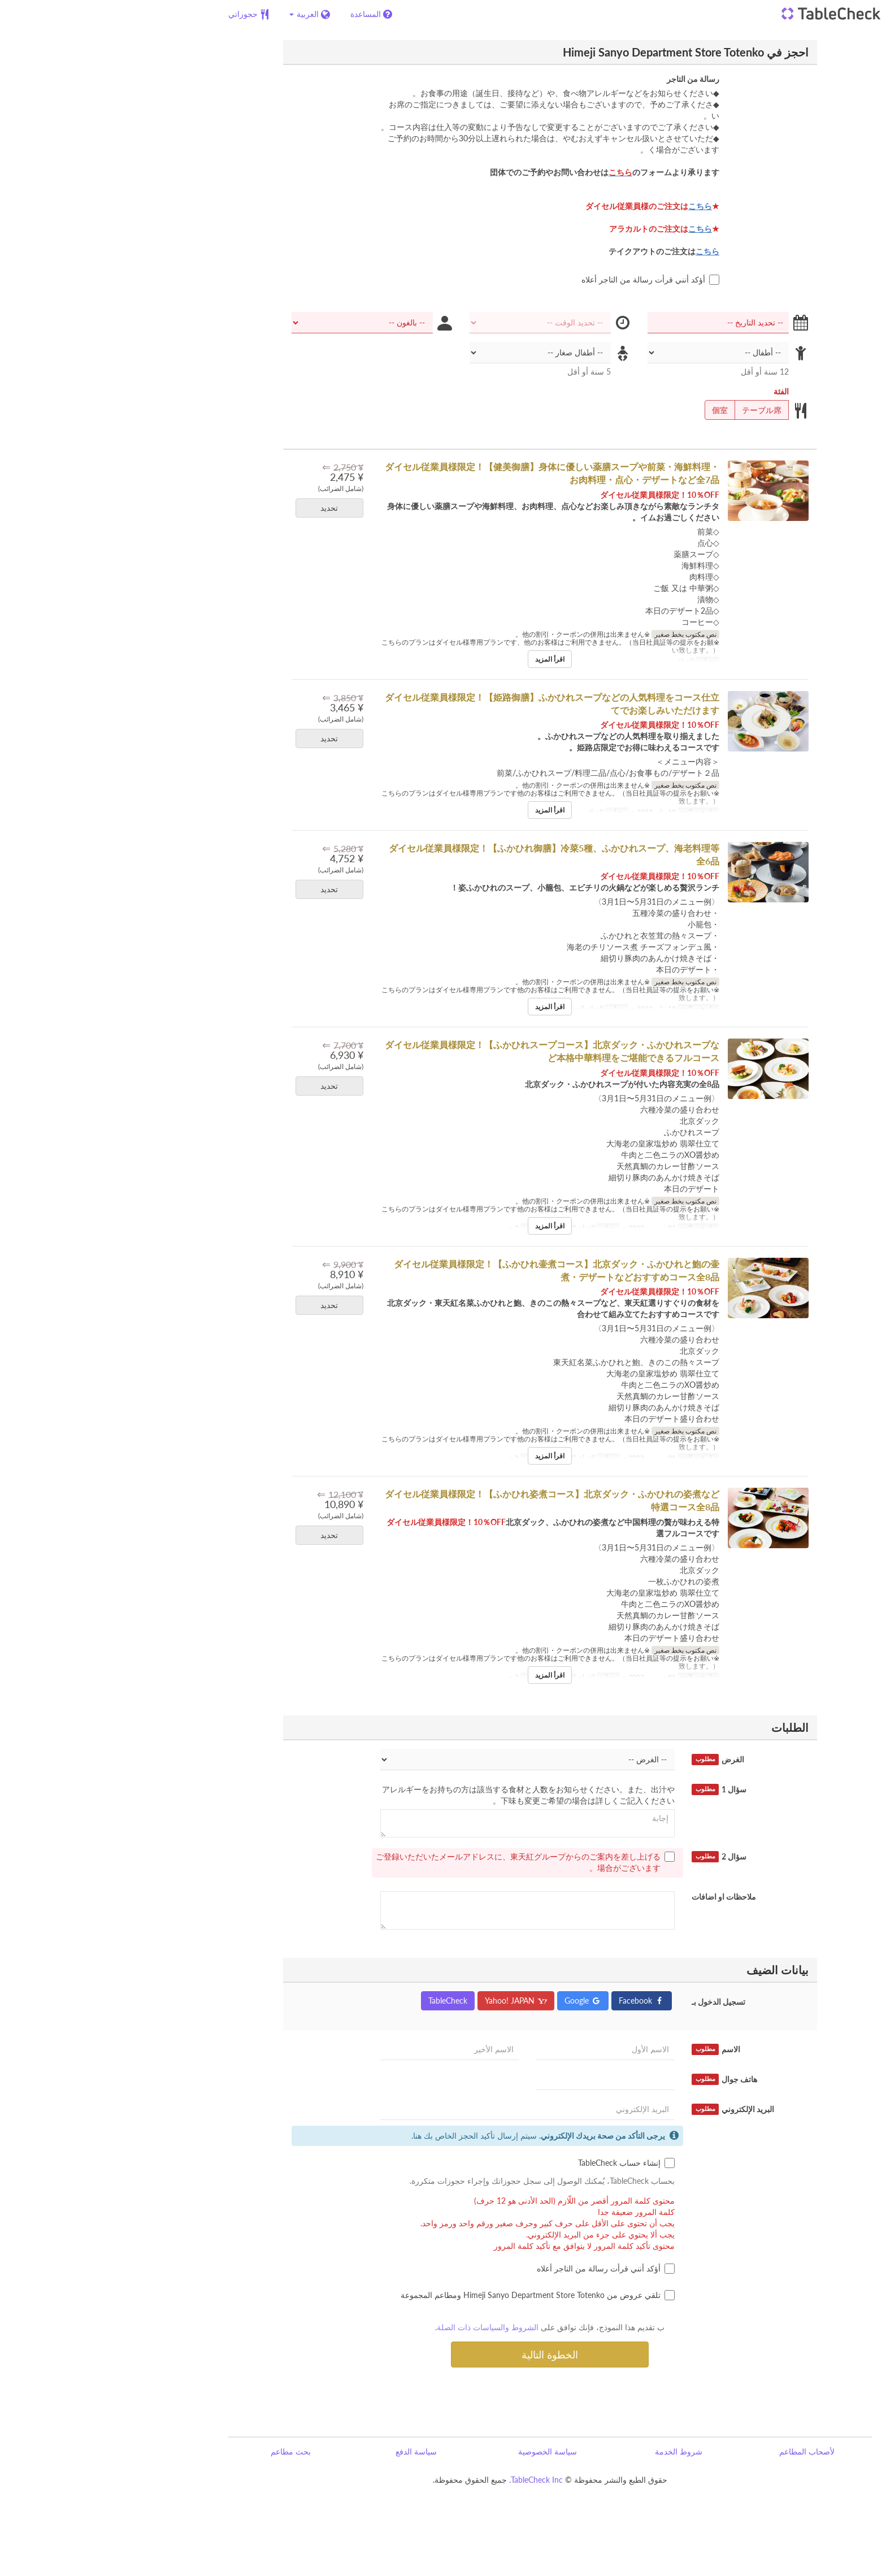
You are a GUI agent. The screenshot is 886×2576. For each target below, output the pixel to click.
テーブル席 (658, 410)
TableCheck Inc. (429, 2479)
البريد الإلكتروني (626, 2109)
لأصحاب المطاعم (700, 2451)
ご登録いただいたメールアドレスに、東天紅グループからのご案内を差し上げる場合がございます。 (418, 1862)
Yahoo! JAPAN (409, 2000)
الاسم (609, 2049)
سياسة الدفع (309, 2451)
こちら (593, 206)
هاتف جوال (617, 2079)
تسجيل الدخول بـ (612, 2001)
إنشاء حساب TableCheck (519, 2163)
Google (476, 2000)
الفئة (674, 391)
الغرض (611, 1759)
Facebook (535, 2000)
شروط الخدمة (572, 2451)
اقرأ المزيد (443, 659)
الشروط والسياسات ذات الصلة (381, 2327)
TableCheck (341, 2000)
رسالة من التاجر (586, 79)
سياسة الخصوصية (440, 2451)
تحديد (218, 507)
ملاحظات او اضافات (617, 1896)
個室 (616, 410)
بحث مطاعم (184, 2451)
